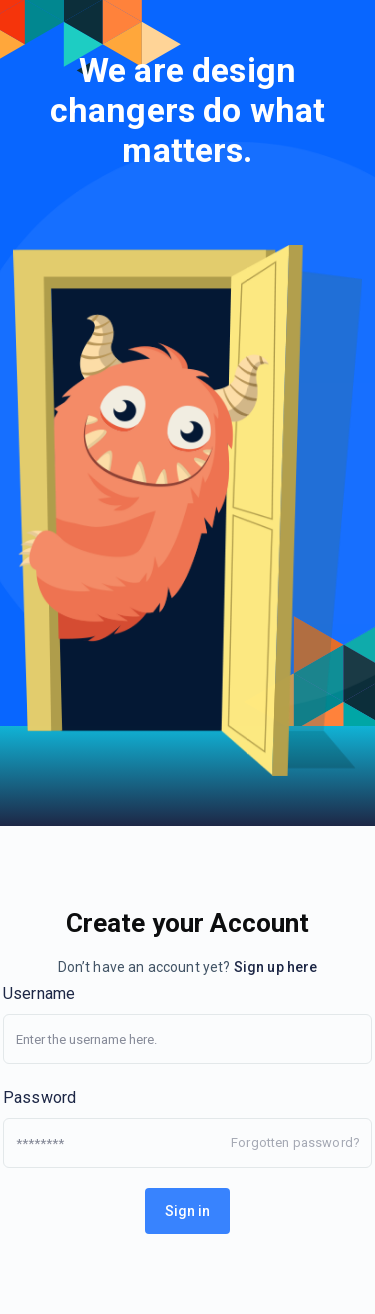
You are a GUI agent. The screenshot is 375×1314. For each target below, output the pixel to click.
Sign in (187, 1211)
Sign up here (276, 967)
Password (39, 1097)
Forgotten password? (295, 1142)
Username (39, 993)
